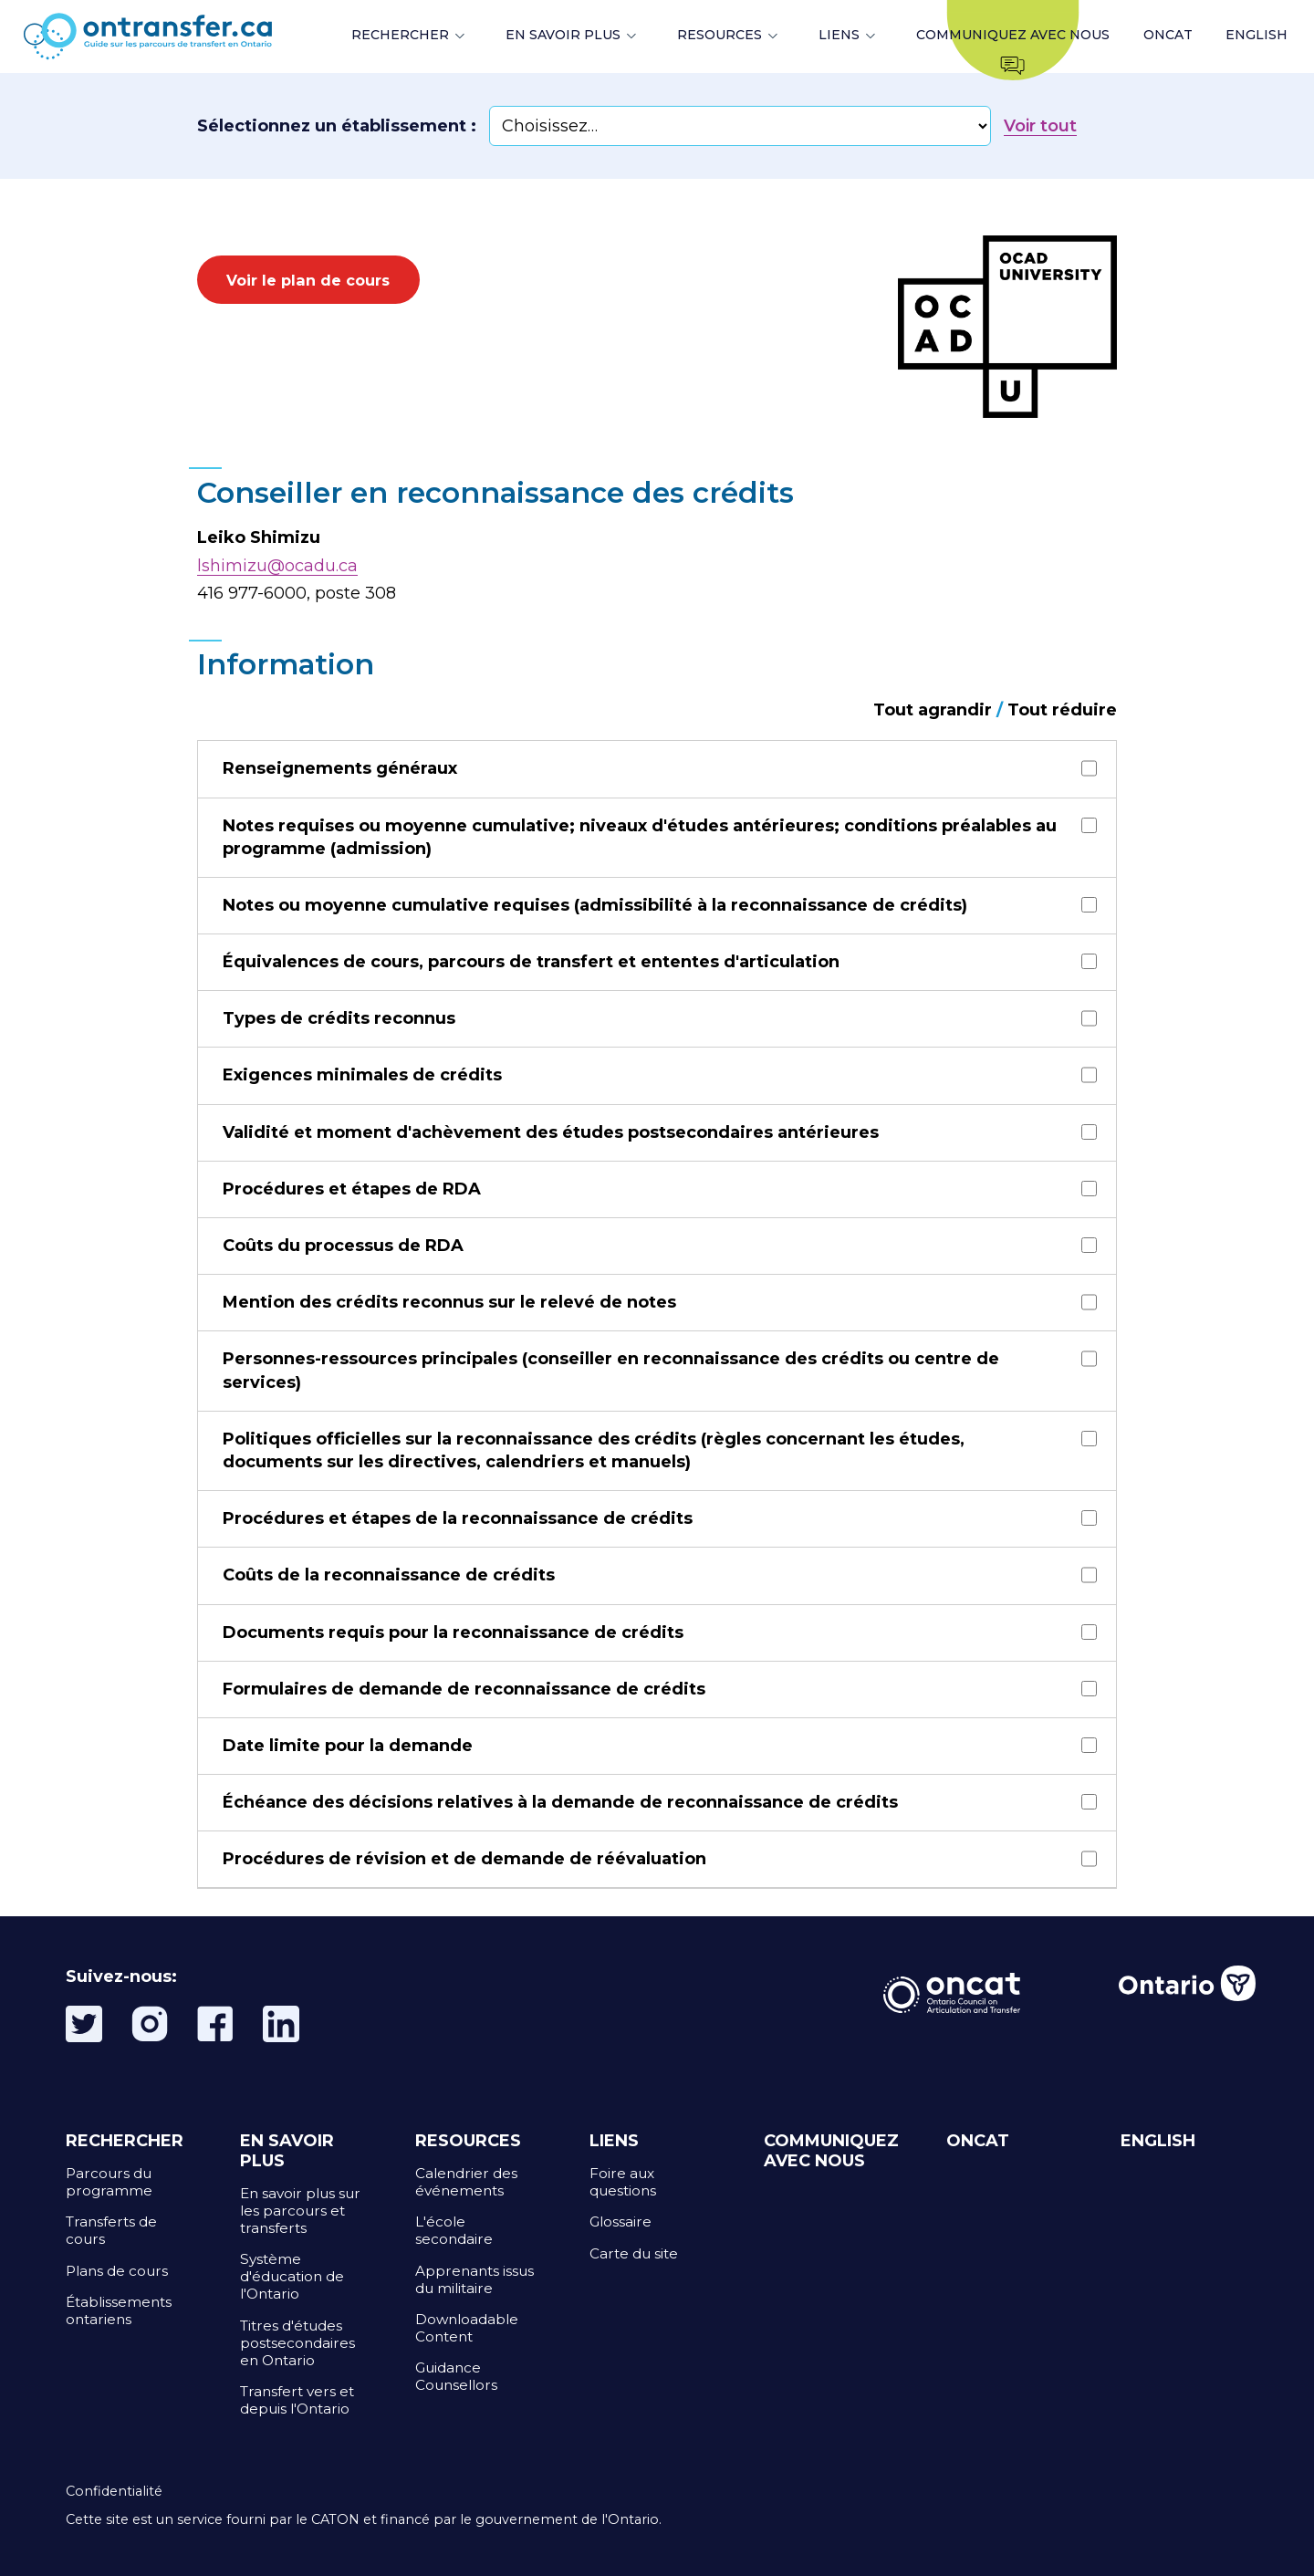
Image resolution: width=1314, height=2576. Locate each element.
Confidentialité (114, 2491)
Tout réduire (1062, 710)
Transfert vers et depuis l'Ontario (297, 2400)
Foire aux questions (622, 2181)
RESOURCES (719, 34)
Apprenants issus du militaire (474, 2279)
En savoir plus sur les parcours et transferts (300, 2211)
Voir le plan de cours (308, 280)
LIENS (839, 34)
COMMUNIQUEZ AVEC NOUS (831, 2151)
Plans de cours (117, 2270)
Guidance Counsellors (456, 2376)
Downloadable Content (466, 2327)
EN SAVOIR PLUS (563, 34)
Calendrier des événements (466, 2181)
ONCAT (1168, 34)
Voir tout (1040, 126)
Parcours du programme (109, 2181)
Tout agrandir (932, 710)
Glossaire (620, 2221)
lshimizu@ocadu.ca (277, 566)
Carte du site (633, 2253)
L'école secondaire (454, 2230)
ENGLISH (1256, 34)
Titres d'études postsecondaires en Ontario (297, 2343)
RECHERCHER (400, 34)
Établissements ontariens (119, 2310)
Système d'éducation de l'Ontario (292, 2276)
